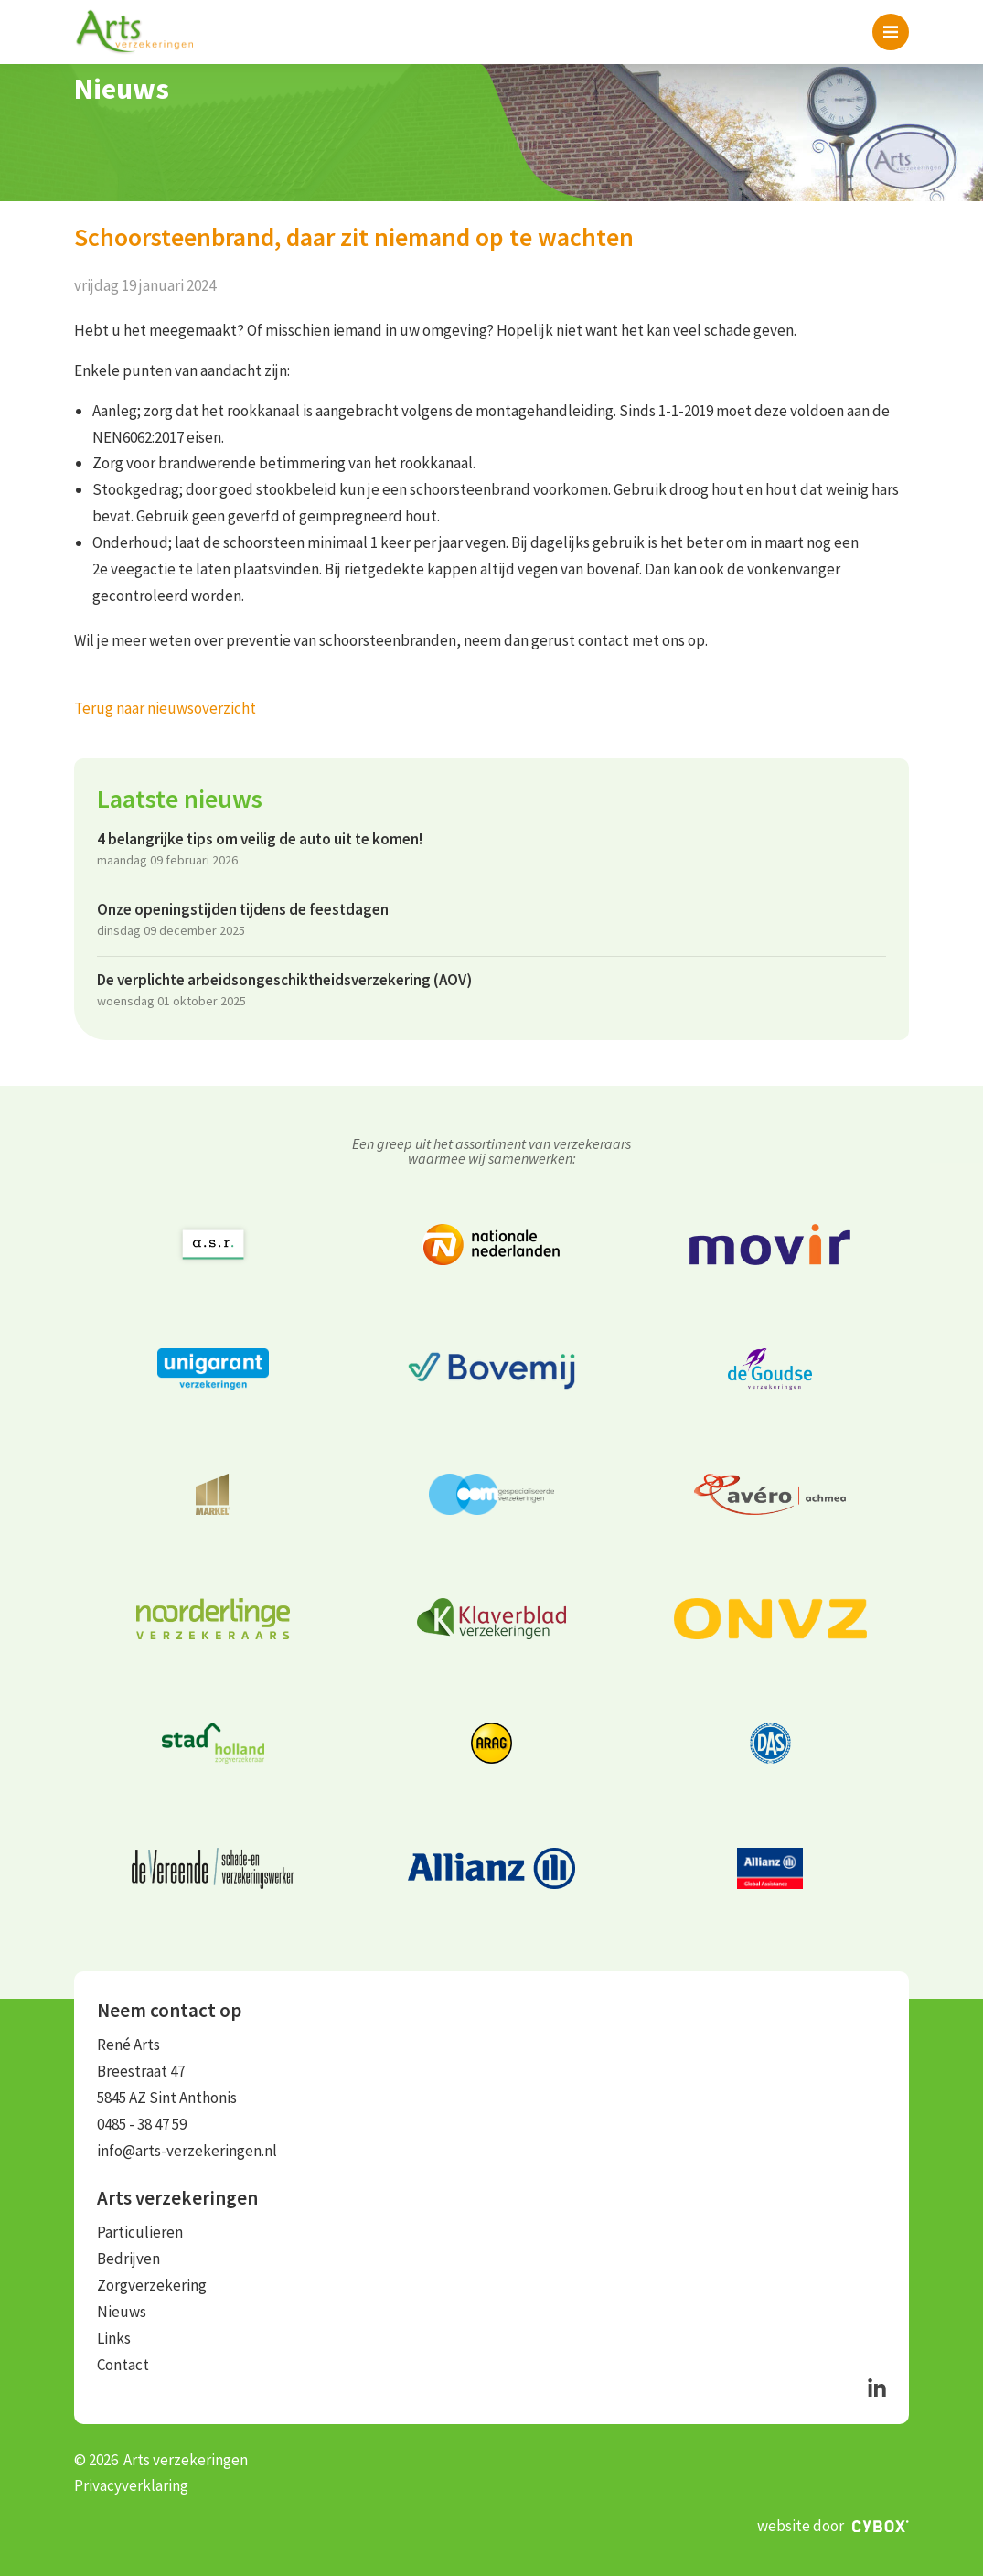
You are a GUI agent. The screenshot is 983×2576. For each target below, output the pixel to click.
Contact (123, 2365)
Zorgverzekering (152, 2285)
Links (114, 2338)
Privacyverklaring (131, 2485)
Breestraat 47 (141, 2071)
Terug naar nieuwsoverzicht (165, 708)
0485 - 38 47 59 (142, 2124)
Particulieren (140, 2232)
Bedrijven (128, 2259)
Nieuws (121, 2312)
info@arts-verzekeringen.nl (187, 2151)
